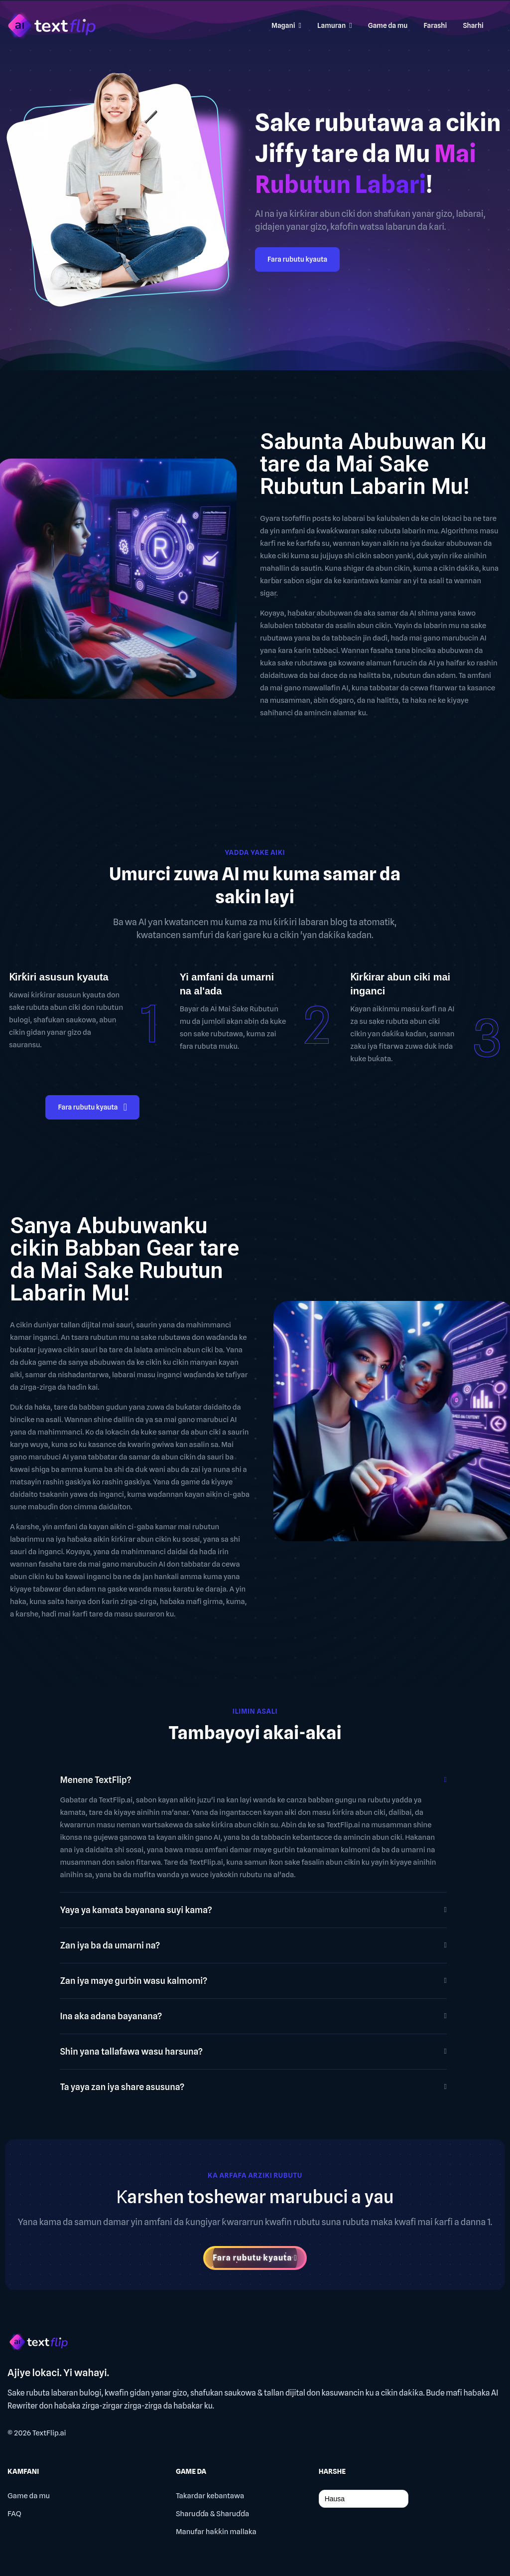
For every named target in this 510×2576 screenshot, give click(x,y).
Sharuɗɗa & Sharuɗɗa (212, 2513)
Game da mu (28, 2495)
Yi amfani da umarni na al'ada (227, 983)
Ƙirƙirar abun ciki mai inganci (400, 983)
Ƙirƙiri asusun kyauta (59, 976)
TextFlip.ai (49, 2432)
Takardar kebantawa (210, 2495)
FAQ (14, 2513)
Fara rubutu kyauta (297, 259)
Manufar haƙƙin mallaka (216, 2531)
